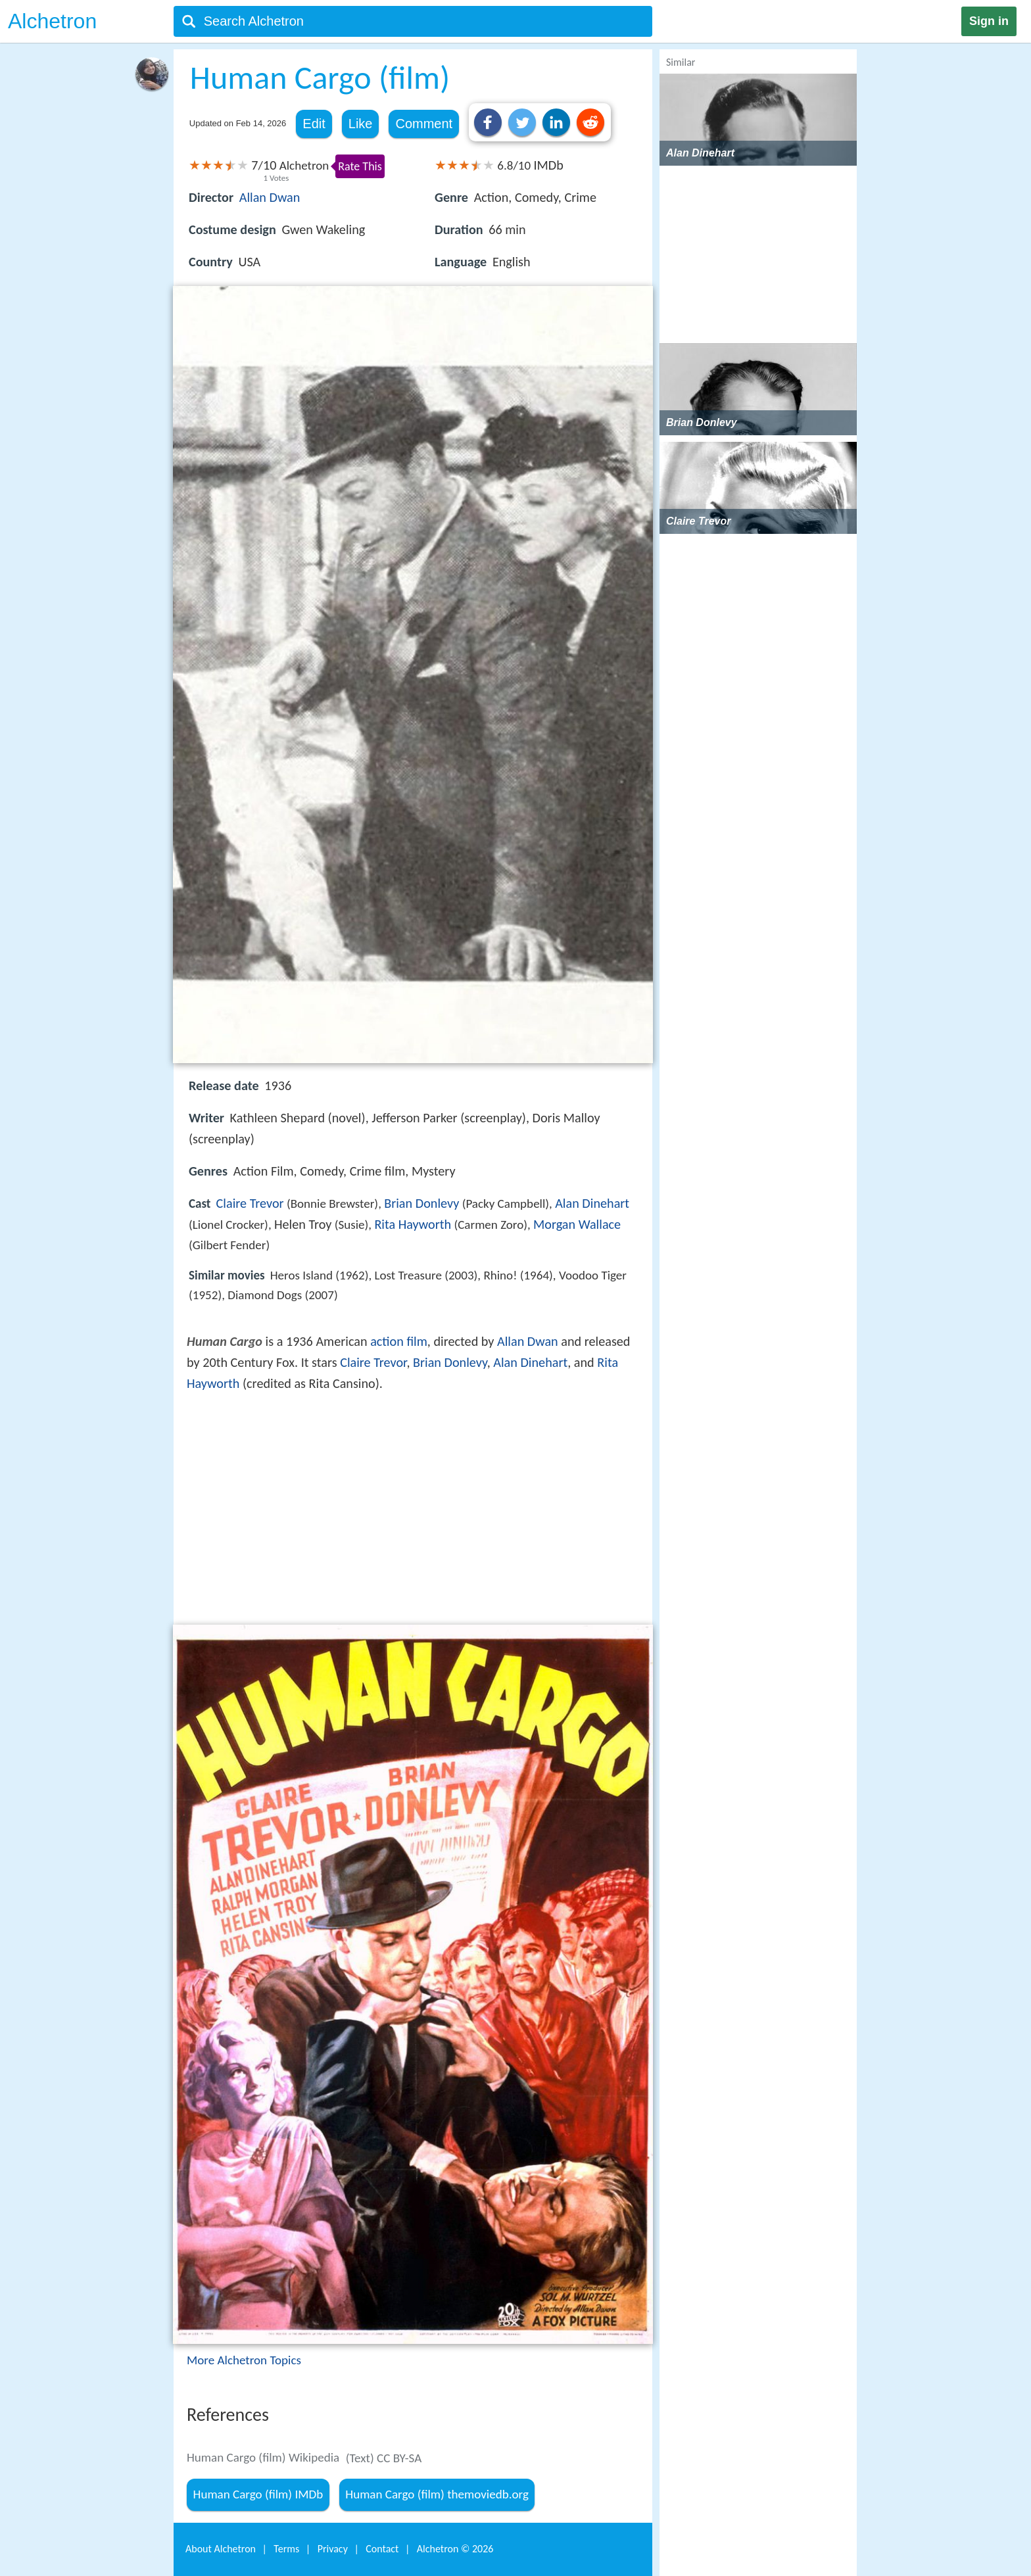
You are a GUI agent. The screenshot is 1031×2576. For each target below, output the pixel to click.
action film (398, 1341)
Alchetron (52, 21)
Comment (423, 123)
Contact (382, 2548)
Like (360, 123)
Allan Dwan (269, 197)
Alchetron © (455, 2548)
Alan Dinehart (592, 1203)
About (220, 2548)
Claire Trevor (250, 1203)
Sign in (989, 21)
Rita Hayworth (412, 1224)
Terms (286, 2548)
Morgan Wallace (577, 1224)
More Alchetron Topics (244, 2360)
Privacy (333, 2548)
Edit (313, 123)
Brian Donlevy (421, 1203)
